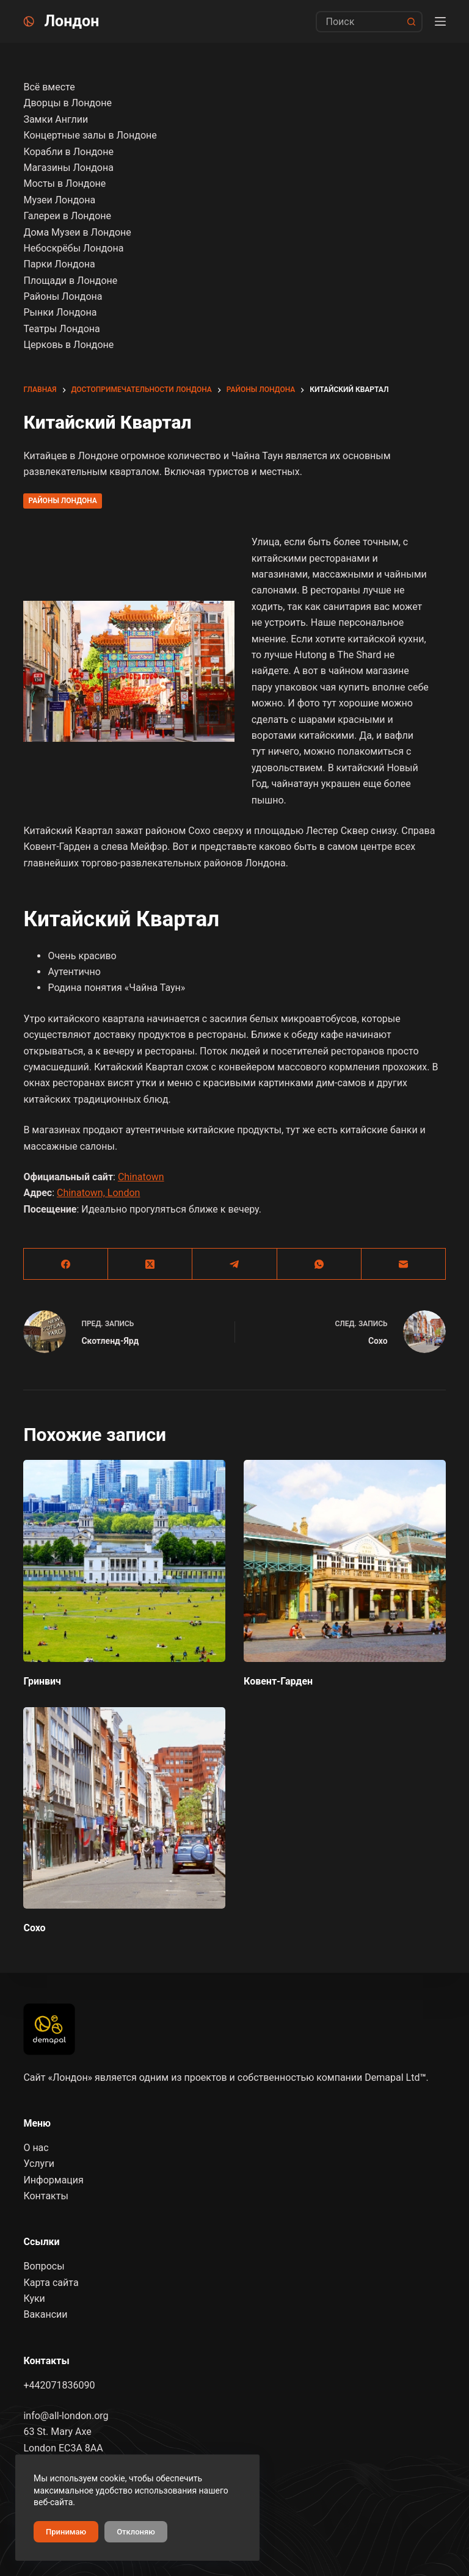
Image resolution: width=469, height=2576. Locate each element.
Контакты (45, 2196)
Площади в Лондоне (70, 280)
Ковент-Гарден (278, 1681)
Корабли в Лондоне (68, 152)
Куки (34, 2298)
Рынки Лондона (59, 312)
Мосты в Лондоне (64, 183)
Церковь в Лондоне (68, 344)
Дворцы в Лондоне (67, 103)
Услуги (38, 2163)
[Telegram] (234, 1264)
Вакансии (45, 2314)
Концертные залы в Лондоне (89, 135)
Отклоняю (136, 2531)
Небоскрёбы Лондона (73, 248)
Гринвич (42, 1681)
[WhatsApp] (319, 1264)
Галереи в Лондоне (67, 216)
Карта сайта (50, 2282)
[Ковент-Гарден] (345, 1561)
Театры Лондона (61, 329)
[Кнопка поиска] (412, 21)
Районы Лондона (62, 500)
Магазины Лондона (68, 167)
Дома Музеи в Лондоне (77, 232)
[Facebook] (66, 1264)
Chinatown (141, 1177)
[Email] (404, 1264)
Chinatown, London (98, 1193)
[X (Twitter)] (150, 1264)
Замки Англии (55, 119)
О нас (35, 2147)
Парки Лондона (59, 264)
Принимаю (66, 2531)
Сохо (34, 1928)
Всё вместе (49, 87)
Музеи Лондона (59, 200)
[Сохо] (124, 1808)
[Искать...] (358, 21)
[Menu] (440, 21)
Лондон (71, 21)
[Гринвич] (124, 1561)
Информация (53, 2180)
